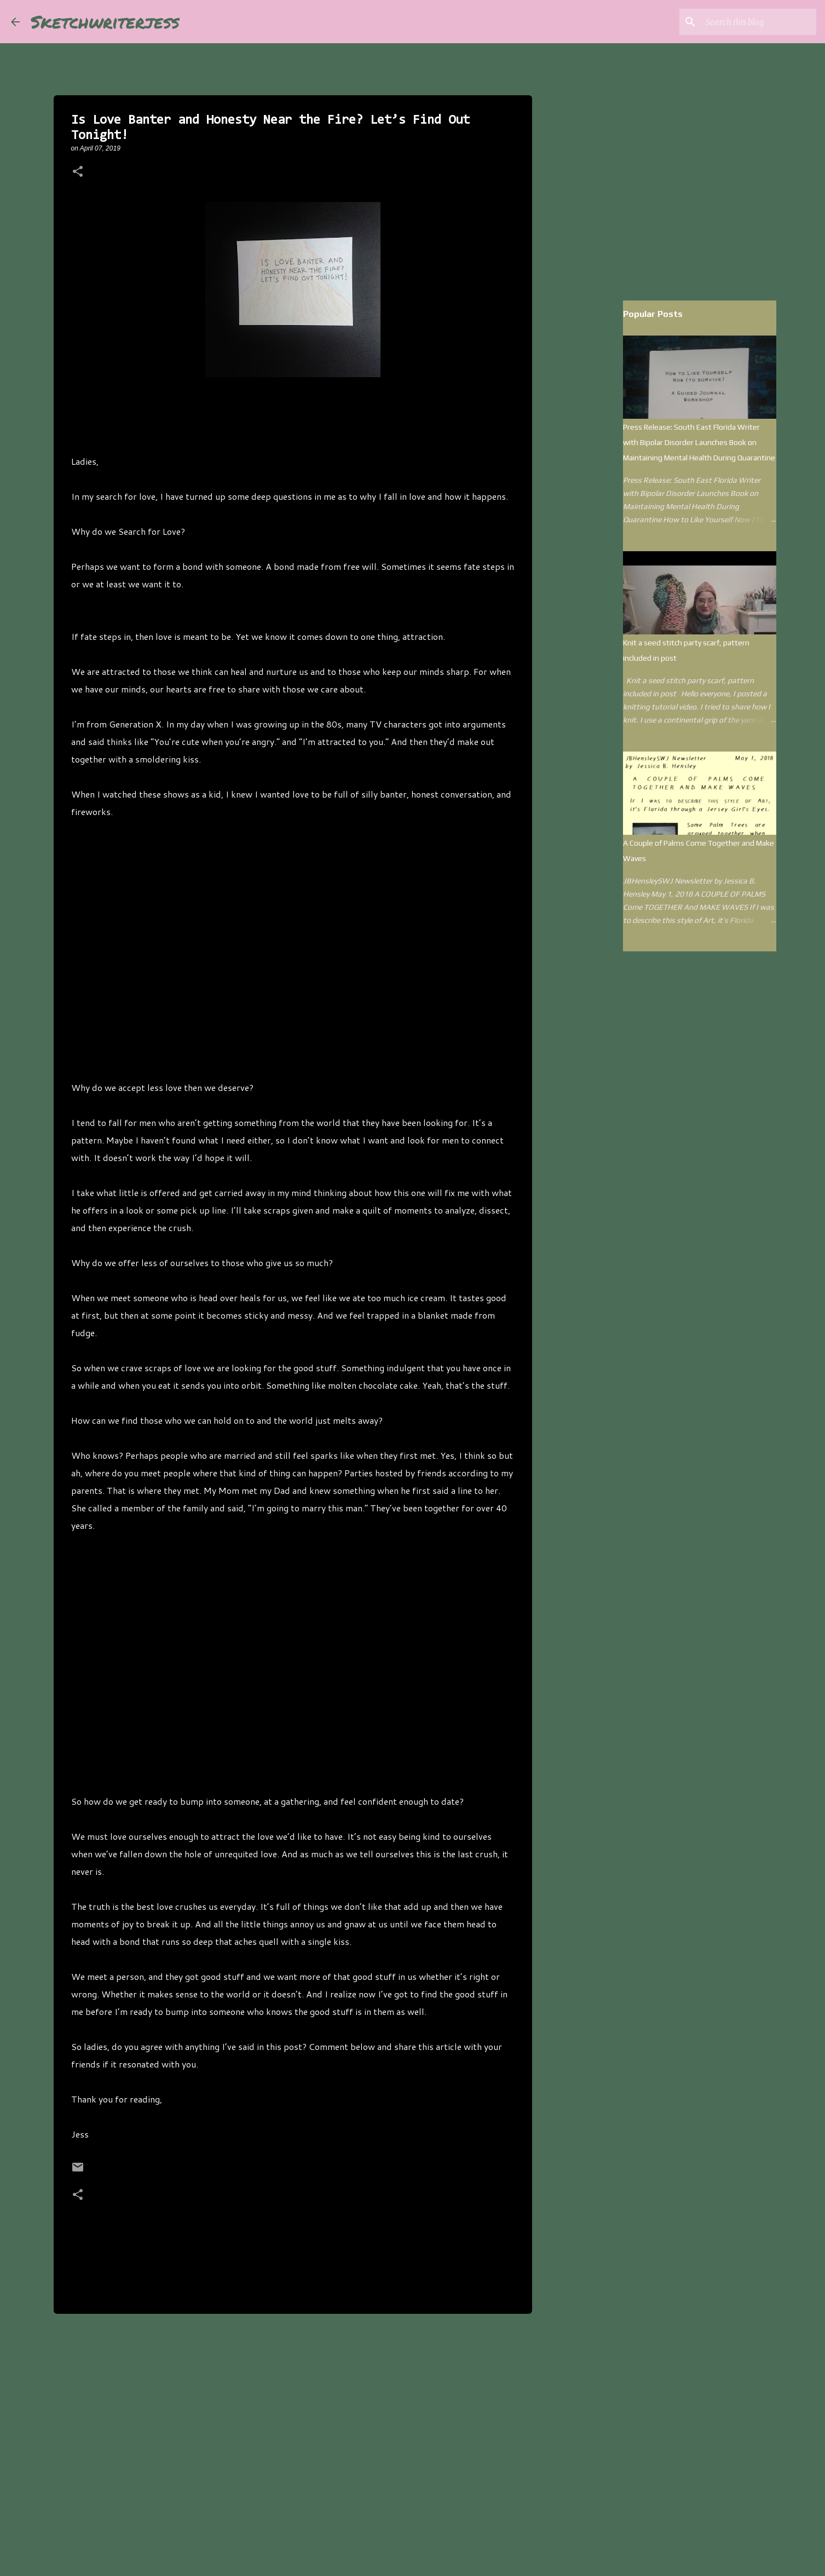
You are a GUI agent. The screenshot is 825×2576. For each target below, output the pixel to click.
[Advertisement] (293, 949)
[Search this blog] (758, 22)
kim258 (439, 2538)
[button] (77, 172)
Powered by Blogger (412, 2516)
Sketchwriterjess (105, 21)
